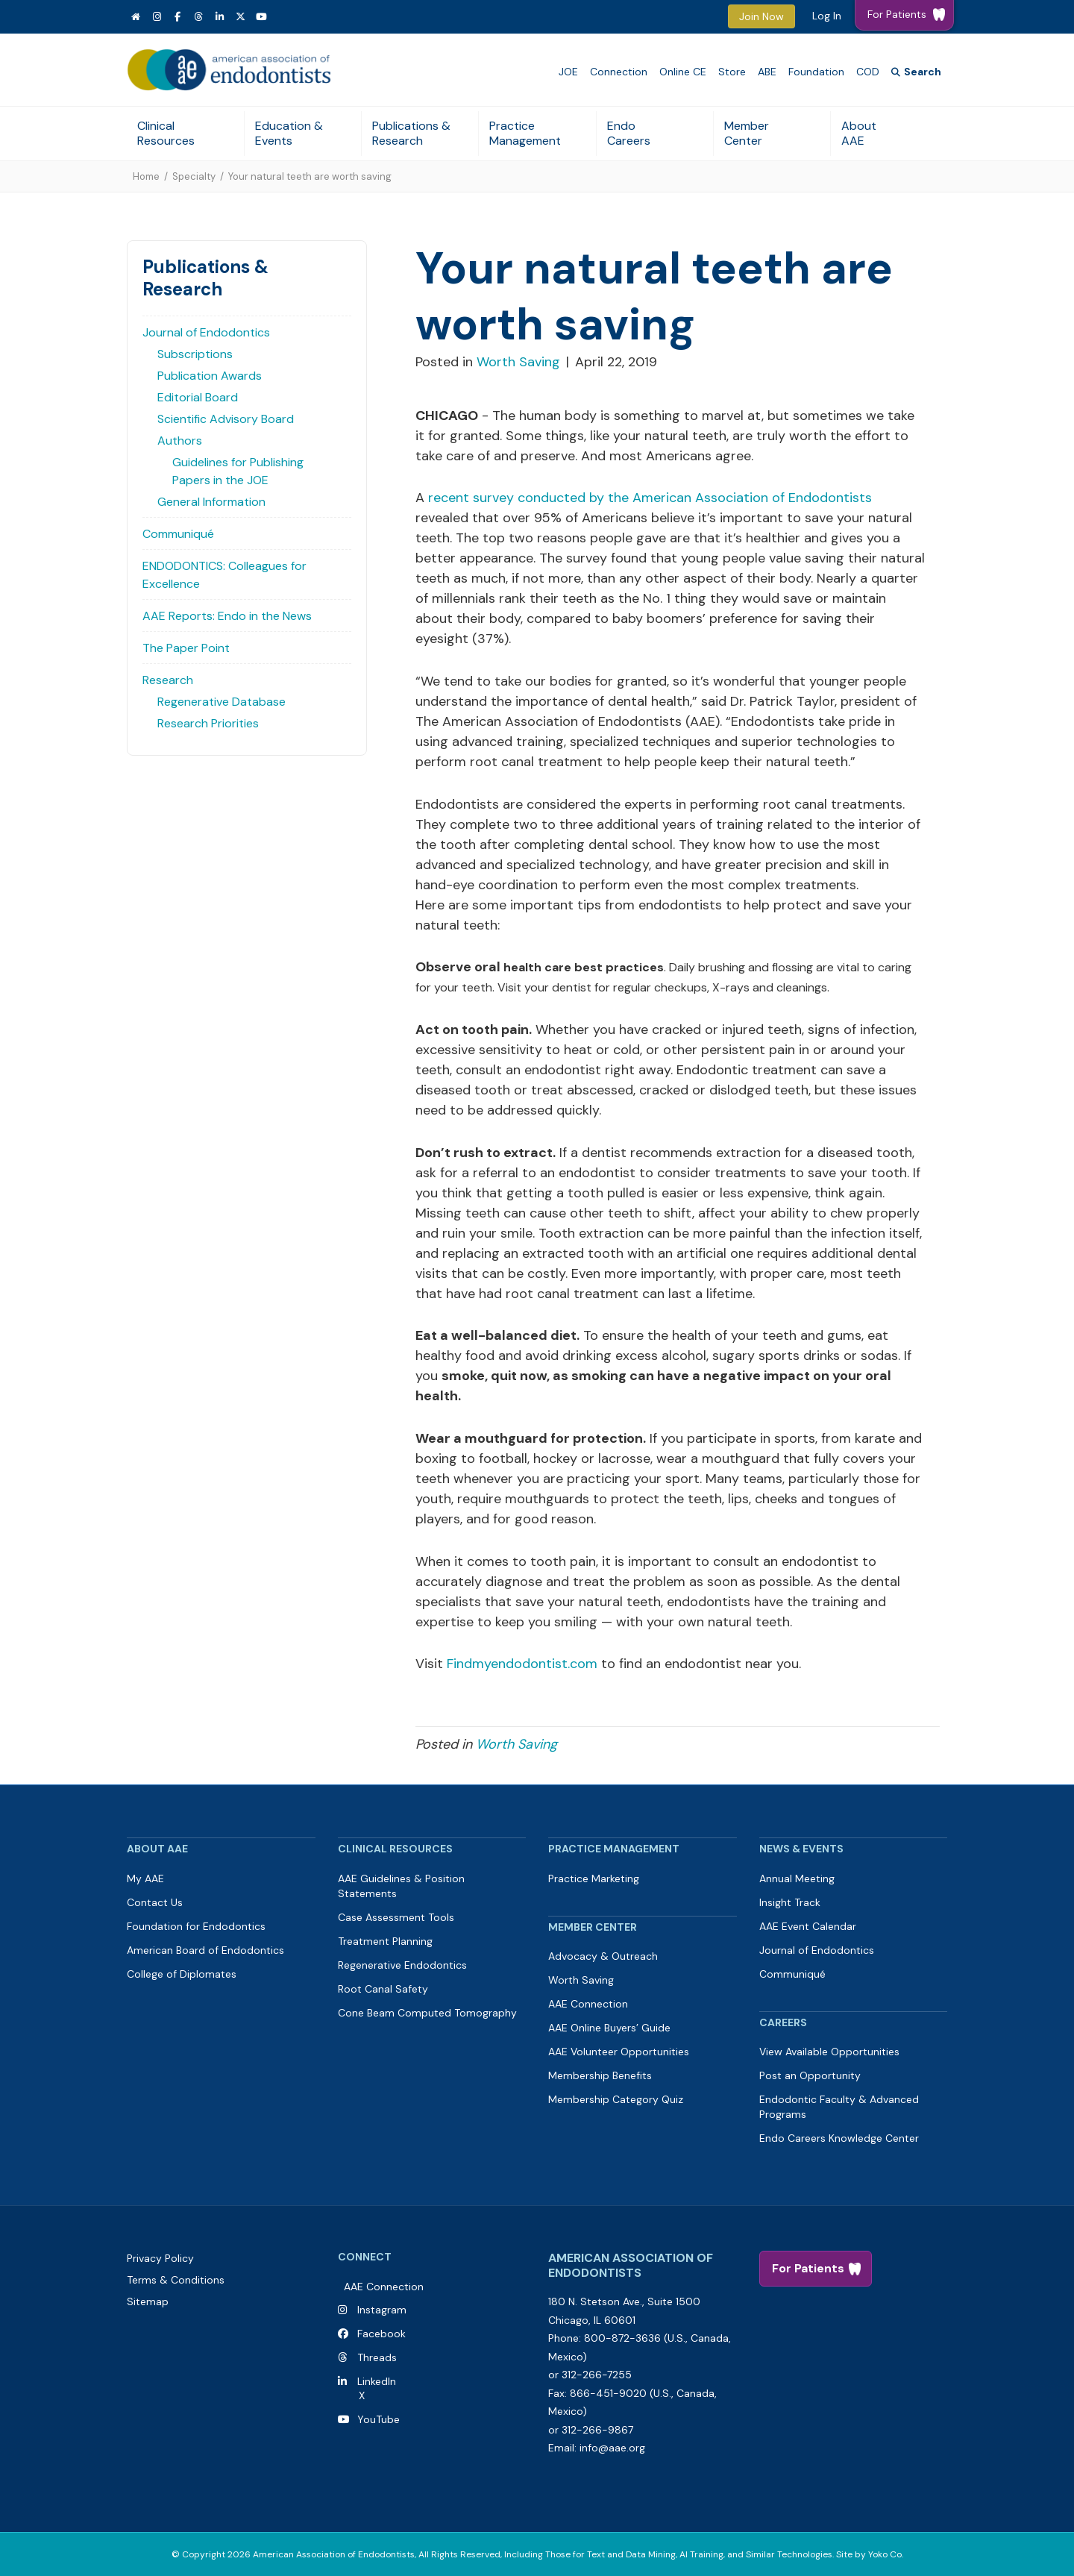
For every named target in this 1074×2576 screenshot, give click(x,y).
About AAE (858, 133)
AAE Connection (588, 2004)
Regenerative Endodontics (402, 1965)
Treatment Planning (385, 1941)
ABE (767, 71)
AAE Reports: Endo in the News (227, 616)
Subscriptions (195, 354)
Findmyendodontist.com (522, 1664)
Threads (377, 2357)
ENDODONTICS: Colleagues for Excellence (224, 575)
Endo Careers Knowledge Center (839, 2138)
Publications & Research (411, 133)
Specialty (194, 176)
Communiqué (178, 534)
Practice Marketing (593, 1878)
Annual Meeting (797, 1878)
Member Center (746, 133)
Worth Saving (518, 362)
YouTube (375, 2419)
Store (732, 71)
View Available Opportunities (829, 2051)
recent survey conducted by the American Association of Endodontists (648, 498)
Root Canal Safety (383, 1989)
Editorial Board (197, 397)
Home (146, 176)
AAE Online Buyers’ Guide (609, 2027)
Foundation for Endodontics (196, 1926)
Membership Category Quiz (615, 2099)
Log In (826, 15)
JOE (568, 71)
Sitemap (148, 2301)
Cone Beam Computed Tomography (427, 2012)
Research (167, 680)
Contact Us (155, 1902)
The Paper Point (186, 648)
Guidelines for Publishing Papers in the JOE (238, 471)
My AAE (145, 1878)
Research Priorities (208, 723)
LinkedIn (373, 2381)
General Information (211, 502)
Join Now (761, 16)
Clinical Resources (166, 133)
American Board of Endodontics (205, 1950)
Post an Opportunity (810, 2075)
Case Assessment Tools (396, 1917)
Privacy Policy (160, 2258)
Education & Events (289, 133)
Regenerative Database (221, 701)
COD (867, 71)
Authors (179, 440)
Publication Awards (209, 375)
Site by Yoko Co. (869, 2554)
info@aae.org (612, 2447)
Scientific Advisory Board (225, 419)
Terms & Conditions (175, 2280)
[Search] (916, 72)
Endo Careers (628, 133)
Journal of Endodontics (206, 332)
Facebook (378, 2333)
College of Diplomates (181, 1974)
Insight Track (789, 1902)
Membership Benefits (600, 2075)
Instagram (381, 2309)
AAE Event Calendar (807, 1926)
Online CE (682, 71)
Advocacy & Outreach (603, 1956)
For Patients (808, 2268)
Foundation (816, 71)
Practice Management (525, 133)
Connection (618, 71)
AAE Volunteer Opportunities (618, 2051)
